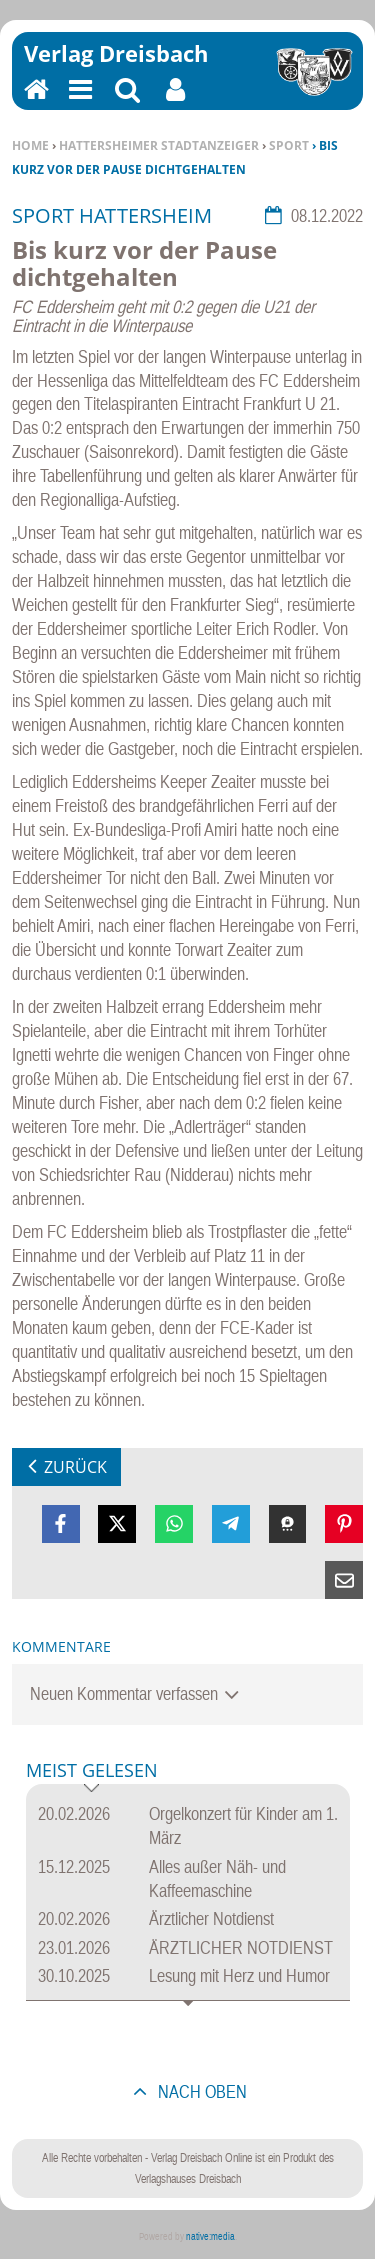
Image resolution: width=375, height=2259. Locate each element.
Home (30, 145)
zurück (75, 1467)
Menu (79, 102)
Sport (289, 145)
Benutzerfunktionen (175, 102)
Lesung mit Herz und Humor (239, 1975)
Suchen (127, 102)
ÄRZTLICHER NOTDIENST (241, 1947)
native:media (210, 2236)
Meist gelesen (92, 1771)
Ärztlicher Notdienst (211, 1918)
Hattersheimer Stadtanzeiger (159, 145)
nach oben (200, 2091)
